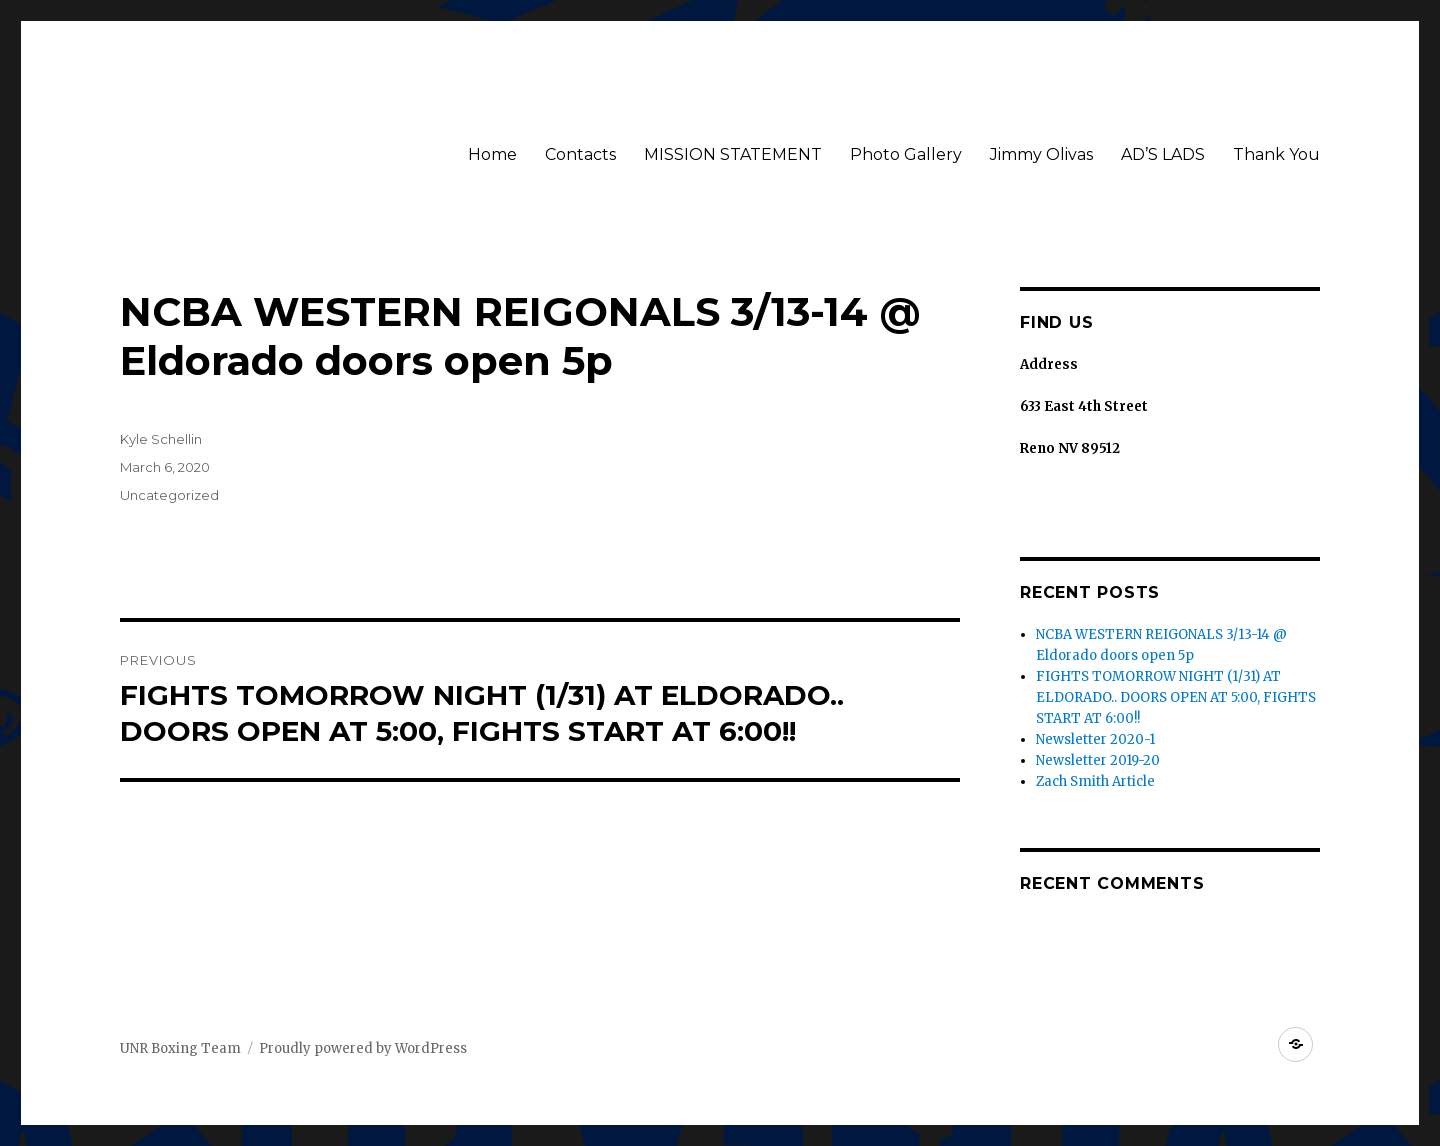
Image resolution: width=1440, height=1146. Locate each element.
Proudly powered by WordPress (363, 1048)
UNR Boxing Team (180, 1048)
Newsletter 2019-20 (1098, 760)
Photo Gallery (906, 154)
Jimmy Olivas (1041, 154)
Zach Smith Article (1095, 781)
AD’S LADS (1163, 154)
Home (492, 154)
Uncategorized (169, 495)
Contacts (580, 154)
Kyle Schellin (161, 439)
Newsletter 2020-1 (1095, 739)
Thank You (1276, 154)
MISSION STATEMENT (733, 154)
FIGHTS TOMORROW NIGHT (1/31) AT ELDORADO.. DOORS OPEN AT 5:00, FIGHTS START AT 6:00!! (1176, 697)
